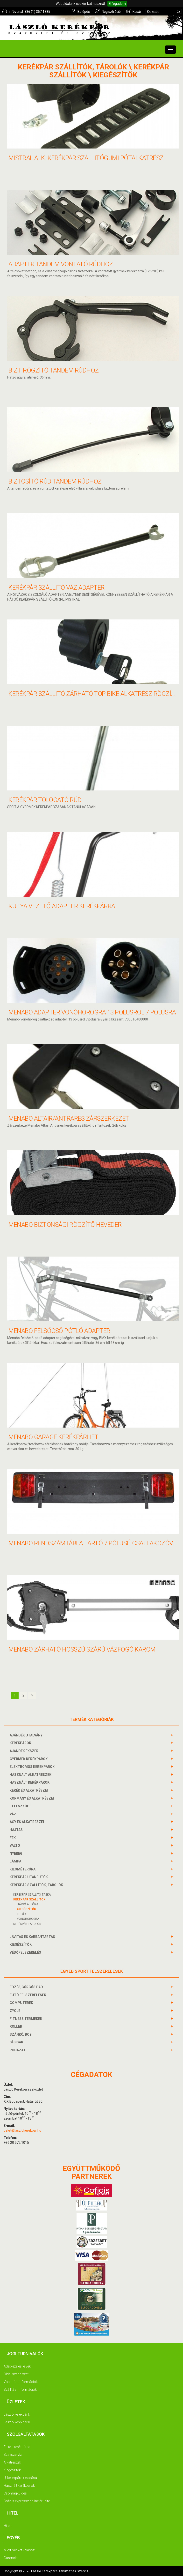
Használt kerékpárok (19, 2485)
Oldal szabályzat (16, 2374)
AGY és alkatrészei (27, 1822)
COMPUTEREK (22, 2003)
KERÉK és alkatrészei (29, 1790)
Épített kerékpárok (17, 2447)
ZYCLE (15, 2011)
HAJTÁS (17, 1830)
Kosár (133, 11)
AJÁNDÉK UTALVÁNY (27, 1735)
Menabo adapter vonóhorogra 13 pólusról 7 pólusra (92, 1012)
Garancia (11, 2558)
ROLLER (16, 2026)
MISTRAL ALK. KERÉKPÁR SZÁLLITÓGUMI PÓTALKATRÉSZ (85, 158)
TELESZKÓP (20, 1806)
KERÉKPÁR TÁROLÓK (27, 1924)
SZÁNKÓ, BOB (21, 2034)
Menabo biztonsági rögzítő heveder (65, 1224)
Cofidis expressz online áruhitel (27, 2501)
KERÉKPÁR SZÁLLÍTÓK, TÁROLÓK (37, 1885)
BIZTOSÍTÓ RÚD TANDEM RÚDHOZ (55, 481)
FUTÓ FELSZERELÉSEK (28, 1995)
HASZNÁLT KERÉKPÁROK (30, 1782)
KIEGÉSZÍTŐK (26, 1909)
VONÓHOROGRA (28, 1919)
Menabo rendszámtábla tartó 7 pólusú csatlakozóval (94, 1543)
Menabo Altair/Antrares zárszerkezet (68, 1118)
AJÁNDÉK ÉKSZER (25, 1751)
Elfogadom (117, 4)
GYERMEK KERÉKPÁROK (29, 1759)
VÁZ (13, 1814)
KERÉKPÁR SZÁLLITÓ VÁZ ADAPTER (56, 587)
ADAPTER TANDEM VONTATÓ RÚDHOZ (60, 264)
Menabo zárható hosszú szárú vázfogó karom (81, 1649)
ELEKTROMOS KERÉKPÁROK (33, 1766)
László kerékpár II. (17, 2422)
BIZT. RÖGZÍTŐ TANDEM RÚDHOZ (53, 370)
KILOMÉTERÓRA (23, 1869)
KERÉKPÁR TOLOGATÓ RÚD (45, 800)
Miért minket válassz (19, 2550)
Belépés (80, 11)
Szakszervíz (13, 2455)
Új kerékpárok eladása (20, 2478)
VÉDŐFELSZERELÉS (26, 1952)
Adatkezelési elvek (17, 2366)
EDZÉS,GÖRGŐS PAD (27, 1987)
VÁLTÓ (15, 1845)
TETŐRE (22, 1914)
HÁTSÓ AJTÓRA (27, 1904)
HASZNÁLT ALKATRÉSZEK (31, 1774)
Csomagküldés (15, 2493)
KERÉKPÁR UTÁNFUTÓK (29, 1877)
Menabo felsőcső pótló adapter (59, 1330)
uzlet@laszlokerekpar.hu (22, 2130)
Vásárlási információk (21, 2382)
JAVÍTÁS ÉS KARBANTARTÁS (33, 1937)
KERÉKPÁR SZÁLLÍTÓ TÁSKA (32, 1894)
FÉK (13, 1838)
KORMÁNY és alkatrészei (32, 1798)
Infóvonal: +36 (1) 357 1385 (26, 11)
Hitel (7, 2526)
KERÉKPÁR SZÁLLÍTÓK (29, 1899)
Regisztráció (108, 11)
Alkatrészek (12, 2462)
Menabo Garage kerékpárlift (53, 1437)
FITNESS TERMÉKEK (26, 2019)
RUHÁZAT (18, 2050)
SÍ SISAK (17, 2042)
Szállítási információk (20, 2389)
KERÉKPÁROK (21, 1743)
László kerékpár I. (17, 2414)
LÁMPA (16, 1861)
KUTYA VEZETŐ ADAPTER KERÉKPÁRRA (61, 906)
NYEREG (17, 1853)
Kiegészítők (12, 2470)
